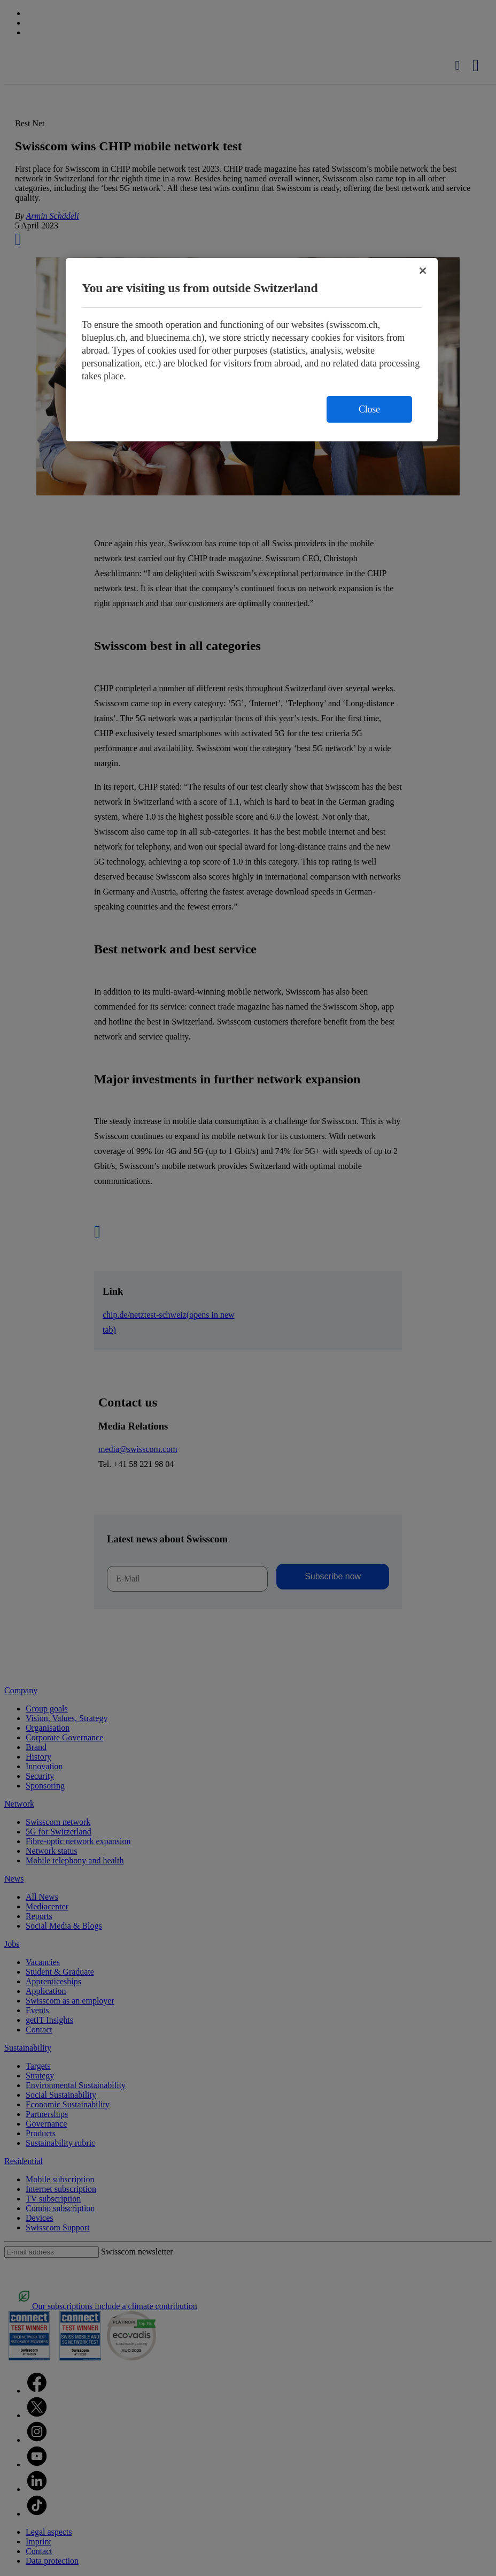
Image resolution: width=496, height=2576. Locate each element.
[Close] (423, 270)
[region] (252, 349)
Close (369, 409)
